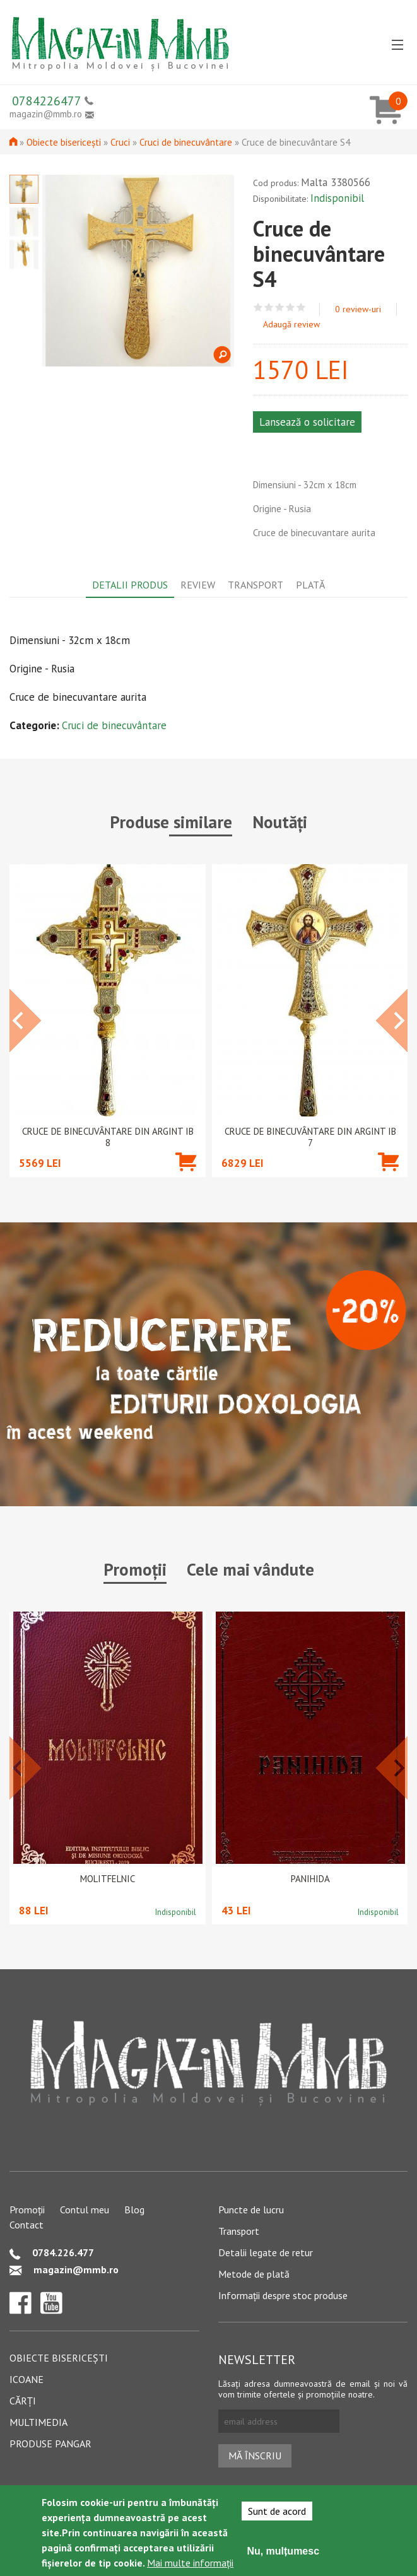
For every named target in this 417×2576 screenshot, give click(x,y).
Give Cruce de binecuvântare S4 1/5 (258, 307)
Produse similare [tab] (171, 822)
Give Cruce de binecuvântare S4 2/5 (269, 307)
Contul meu (84, 2209)
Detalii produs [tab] (130, 584)
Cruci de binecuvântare (185, 142)
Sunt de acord (277, 2511)
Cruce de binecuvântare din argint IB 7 (310, 1137)
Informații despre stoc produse (283, 2295)
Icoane (26, 2379)
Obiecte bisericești (63, 142)
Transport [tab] (255, 584)
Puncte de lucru (251, 2209)
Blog (134, 2209)
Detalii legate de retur (265, 2252)
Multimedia (38, 2422)
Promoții (27, 2209)
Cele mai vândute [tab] (250, 1569)
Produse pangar (50, 2443)
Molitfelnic (107, 1879)
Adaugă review (291, 324)
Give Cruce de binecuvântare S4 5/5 (301, 307)
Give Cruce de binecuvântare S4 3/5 (279, 307)
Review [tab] (197, 584)
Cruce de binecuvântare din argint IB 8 (108, 1137)
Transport (238, 2231)
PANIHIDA (310, 1879)
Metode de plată (254, 2274)
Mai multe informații (190, 2562)
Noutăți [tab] (279, 822)
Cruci (120, 142)
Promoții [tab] (135, 1569)
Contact (26, 2224)
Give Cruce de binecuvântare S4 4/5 (290, 307)
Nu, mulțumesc (283, 2551)
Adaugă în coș (185, 1180)
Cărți (22, 2400)
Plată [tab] (310, 584)
